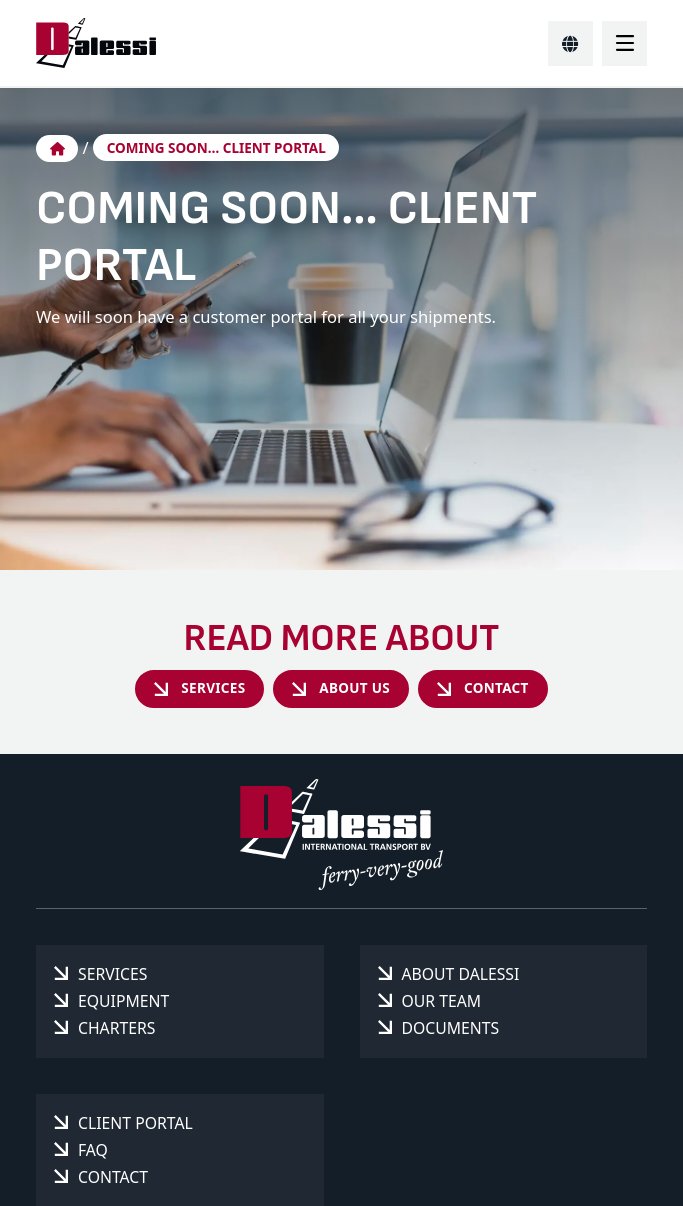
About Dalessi (461, 974)
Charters (116, 1028)
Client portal (135, 1123)
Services (213, 688)
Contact (496, 688)
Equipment (123, 1001)
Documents (451, 1028)
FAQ (93, 1150)
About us (354, 688)
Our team (442, 1001)
